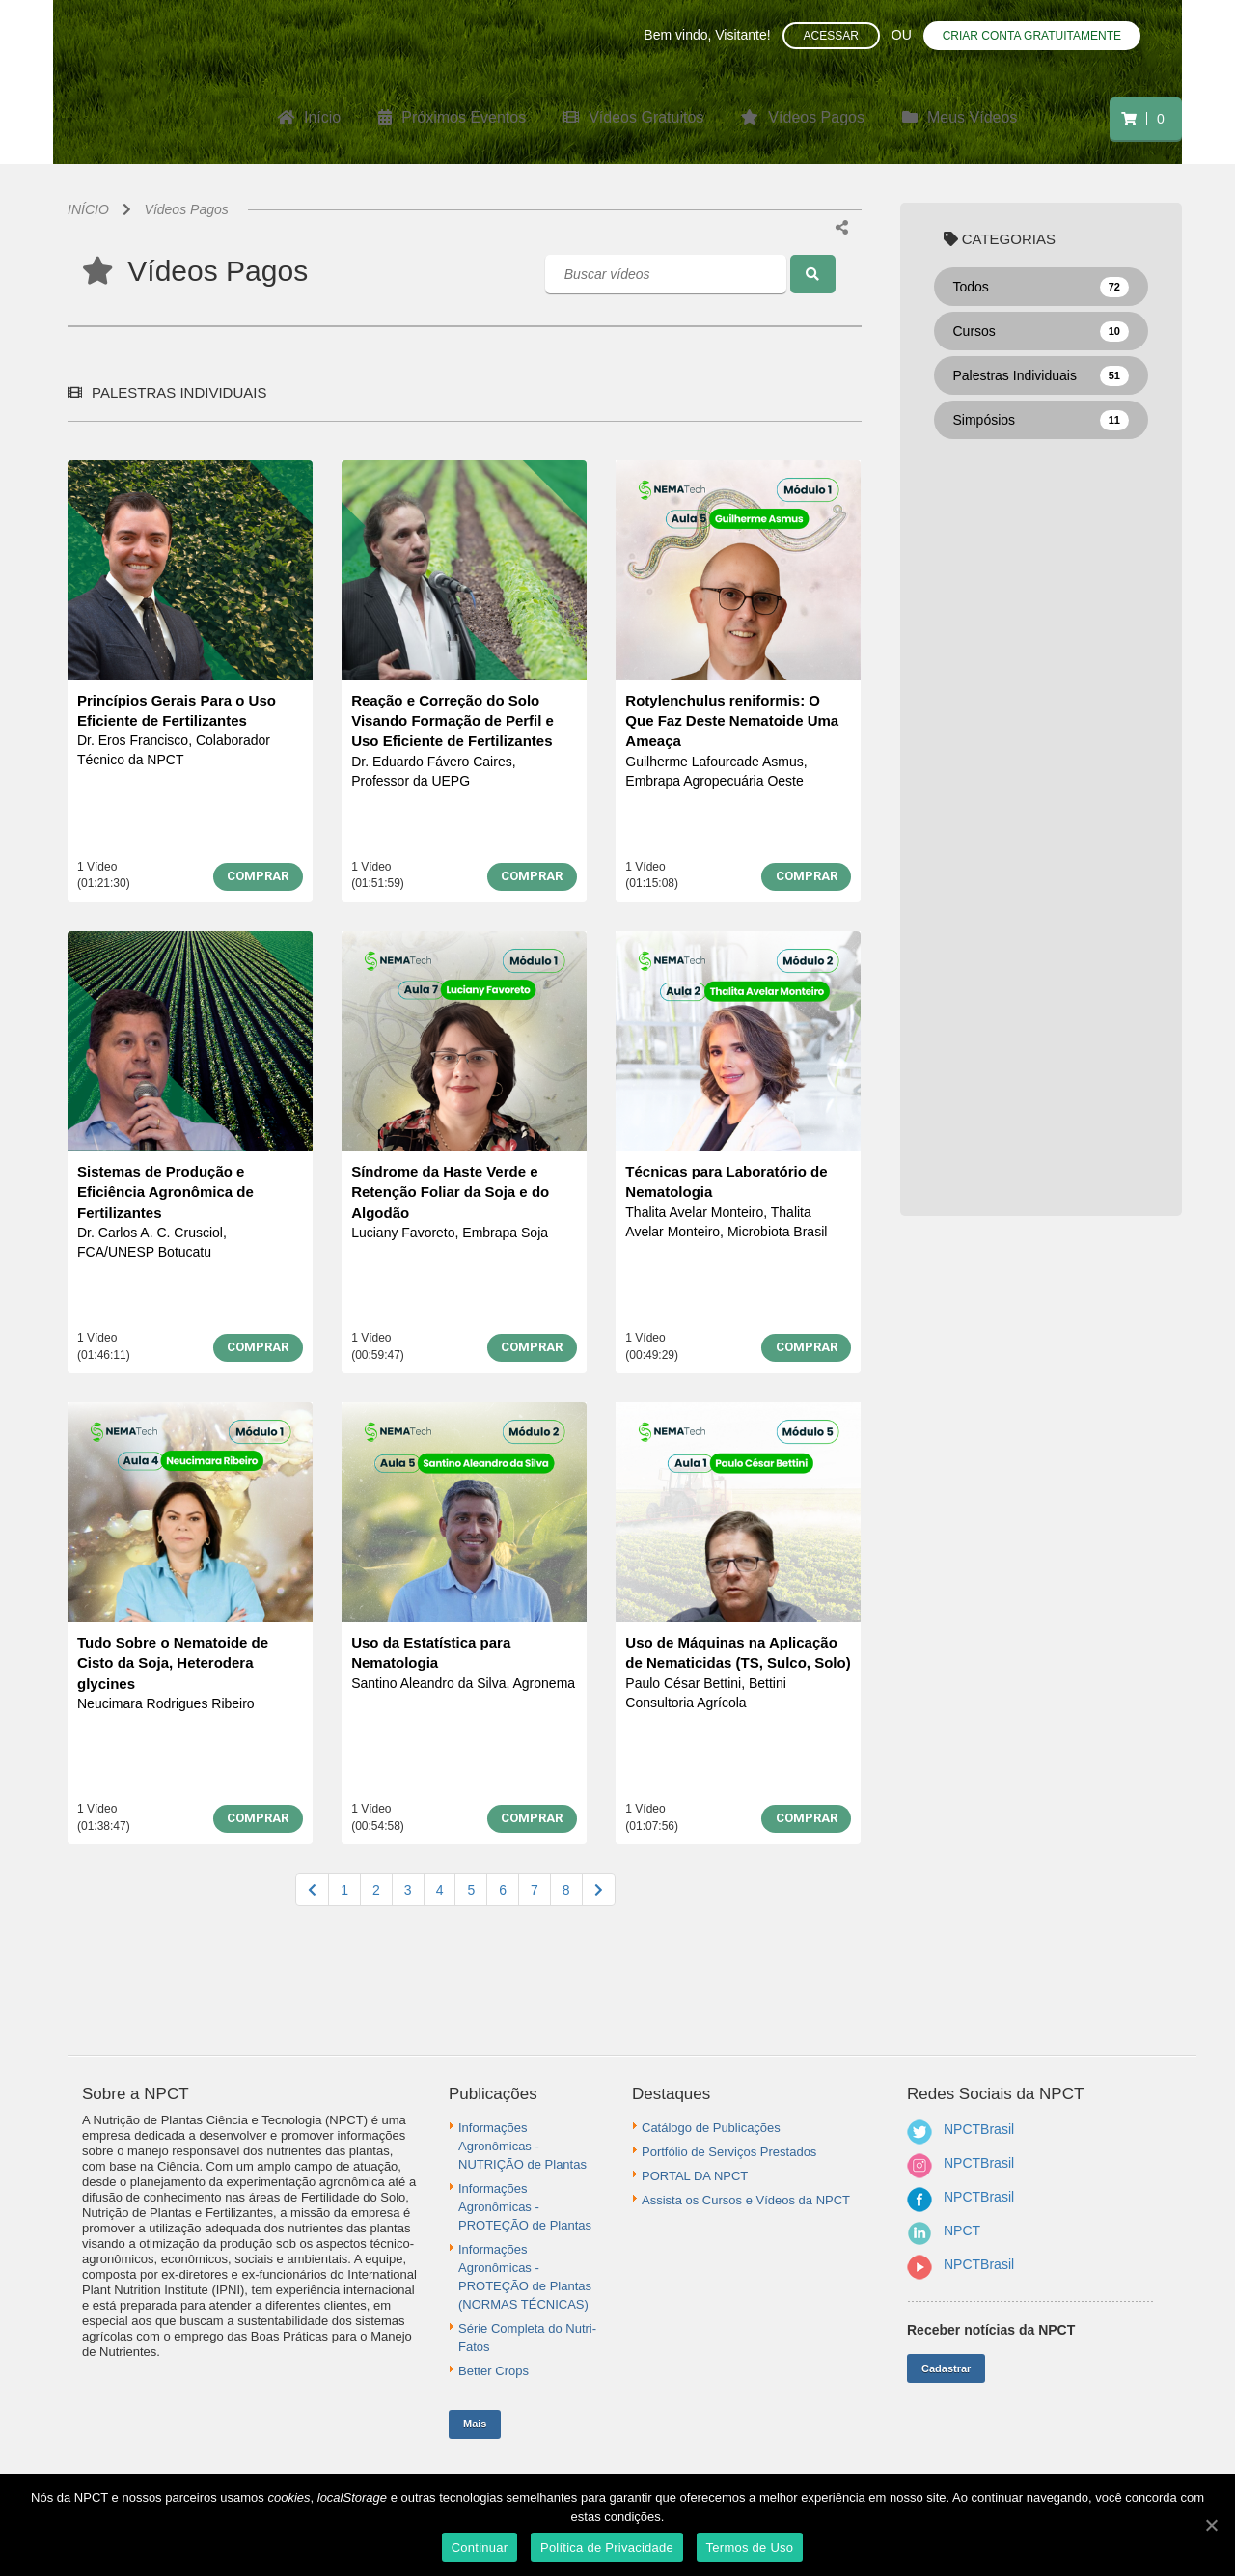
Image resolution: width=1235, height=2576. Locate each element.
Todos (1041, 287)
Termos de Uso (750, 2547)
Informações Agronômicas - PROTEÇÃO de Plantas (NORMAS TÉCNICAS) (524, 2277)
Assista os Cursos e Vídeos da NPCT (746, 2200)
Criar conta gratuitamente (1032, 35)
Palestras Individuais (1041, 376)
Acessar (831, 35)
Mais (474, 2423)
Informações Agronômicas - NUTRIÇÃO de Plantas (522, 2146)
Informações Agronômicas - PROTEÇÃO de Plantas (524, 2206)
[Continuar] (1211, 2524)
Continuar (480, 2547)
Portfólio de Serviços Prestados (729, 2152)
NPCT (962, 2230)
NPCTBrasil (979, 2129)
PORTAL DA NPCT (695, 2176)
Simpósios (1041, 420)
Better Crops (493, 2371)
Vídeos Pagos (187, 209)
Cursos (1041, 332)
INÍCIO (88, 209)
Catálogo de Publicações (711, 2127)
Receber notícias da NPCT (991, 2330)
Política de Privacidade (606, 2547)
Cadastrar (946, 2368)
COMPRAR (257, 876)
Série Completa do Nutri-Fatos (527, 2337)
